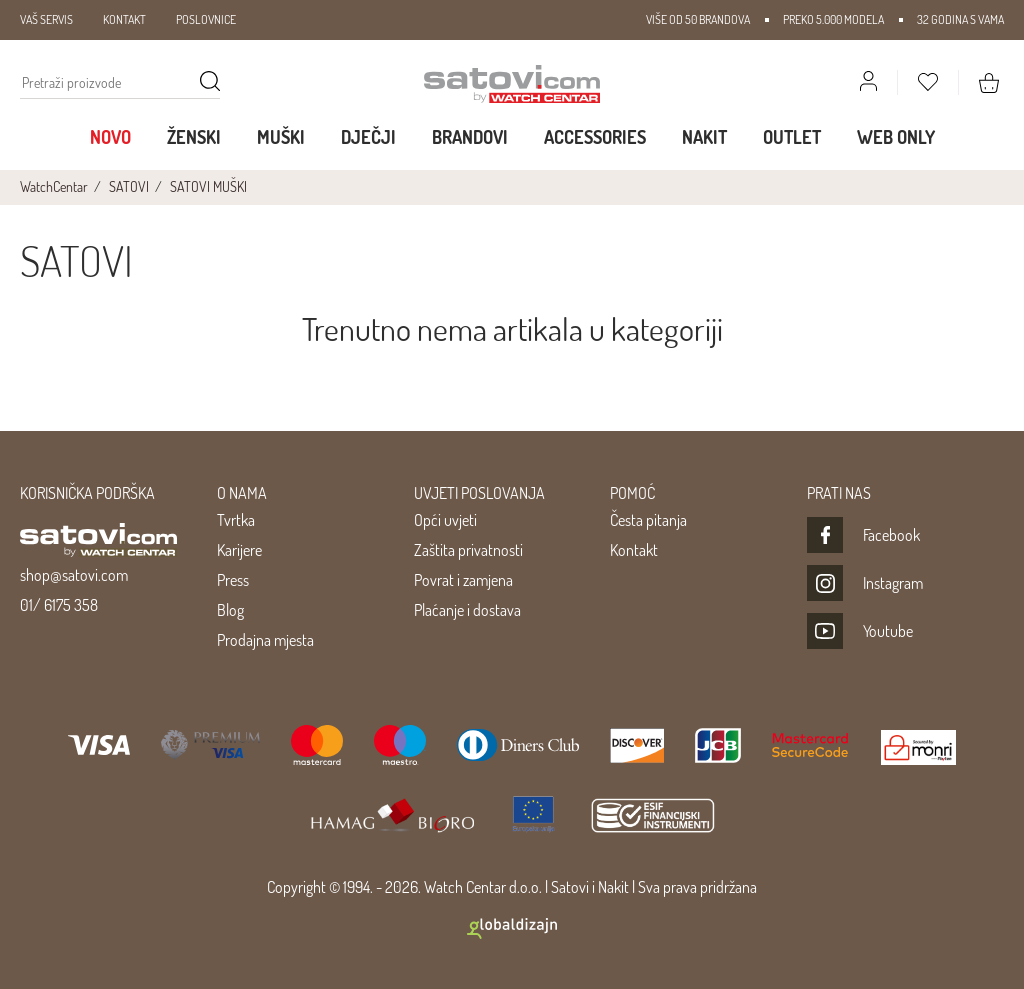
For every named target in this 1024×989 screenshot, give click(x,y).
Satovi (570, 887)
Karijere (239, 550)
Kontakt (634, 550)
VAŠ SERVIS (46, 19)
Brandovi (470, 137)
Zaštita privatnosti (468, 550)
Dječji (368, 137)
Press (233, 580)
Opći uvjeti (445, 520)
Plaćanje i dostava (467, 610)
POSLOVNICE (206, 19)
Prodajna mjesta (265, 640)
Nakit (704, 137)
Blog (230, 610)
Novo (110, 137)
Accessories (595, 137)
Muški (281, 137)
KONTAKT (124, 19)
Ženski (194, 137)
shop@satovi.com (74, 575)
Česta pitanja (648, 520)
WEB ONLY (896, 137)
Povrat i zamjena (463, 580)
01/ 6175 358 (59, 605)
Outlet (792, 137)
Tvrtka (236, 520)
